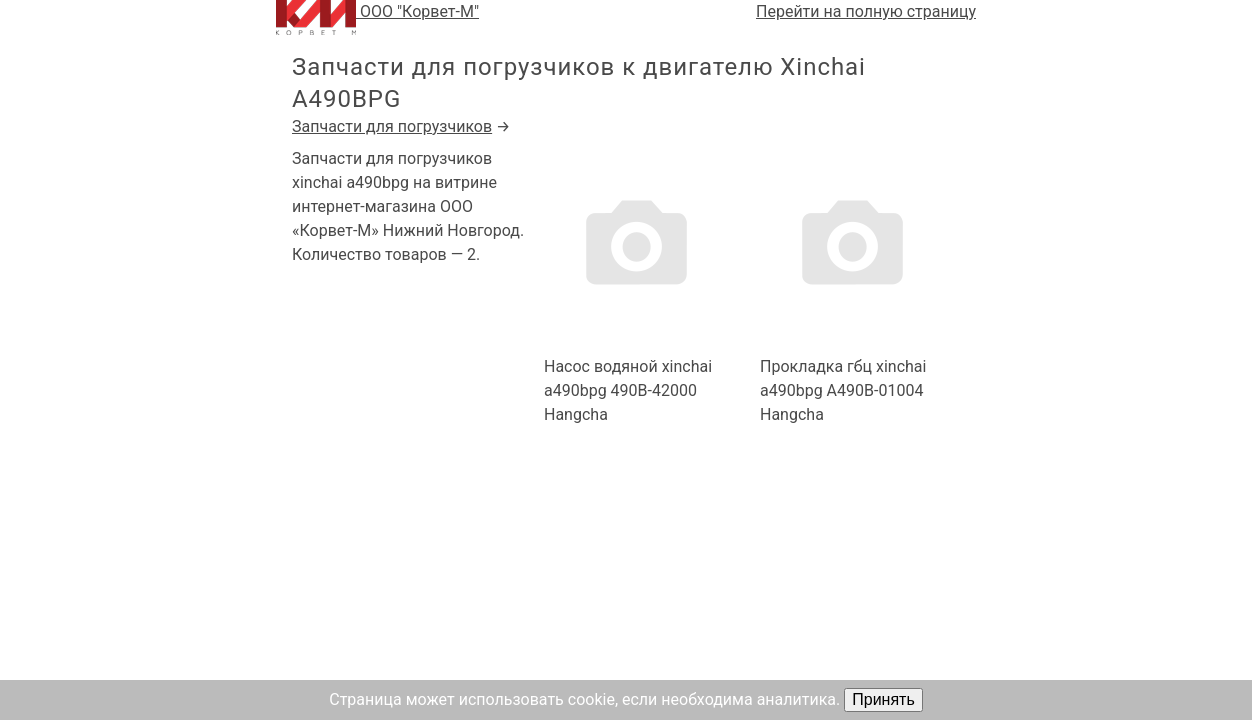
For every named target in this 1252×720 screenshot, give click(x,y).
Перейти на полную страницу (866, 11)
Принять (883, 699)
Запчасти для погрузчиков (392, 126)
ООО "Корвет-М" (377, 17)
